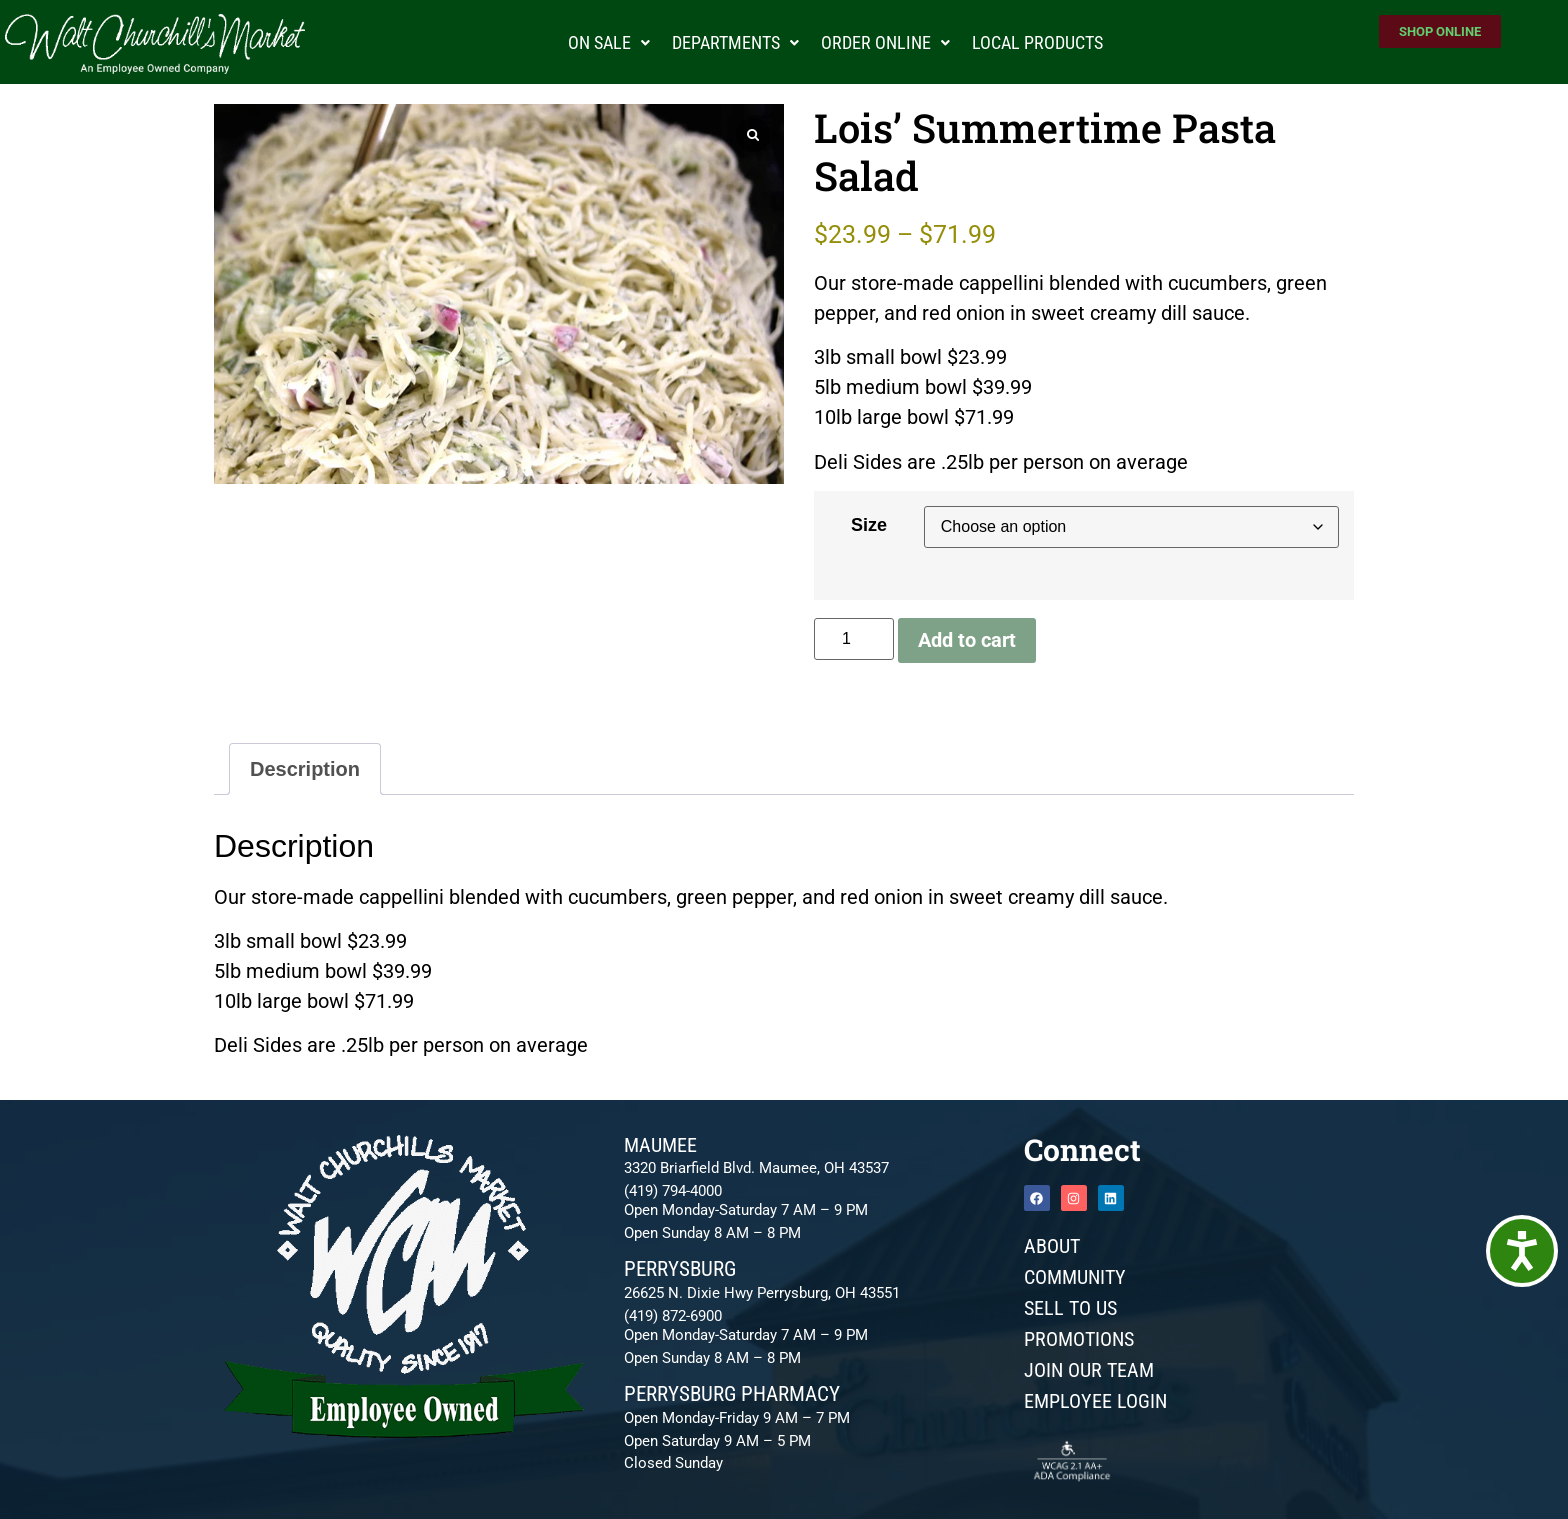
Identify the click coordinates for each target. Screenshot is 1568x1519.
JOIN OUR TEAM (1089, 1370)
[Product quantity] (854, 639)
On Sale (609, 42)
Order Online (885, 42)
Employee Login (1095, 1401)
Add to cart (967, 640)
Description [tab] (305, 769)
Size (869, 525)
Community (1075, 1277)
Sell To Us (1070, 1308)
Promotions (1079, 1339)
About (1052, 1246)
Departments (735, 42)
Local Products (1037, 42)
